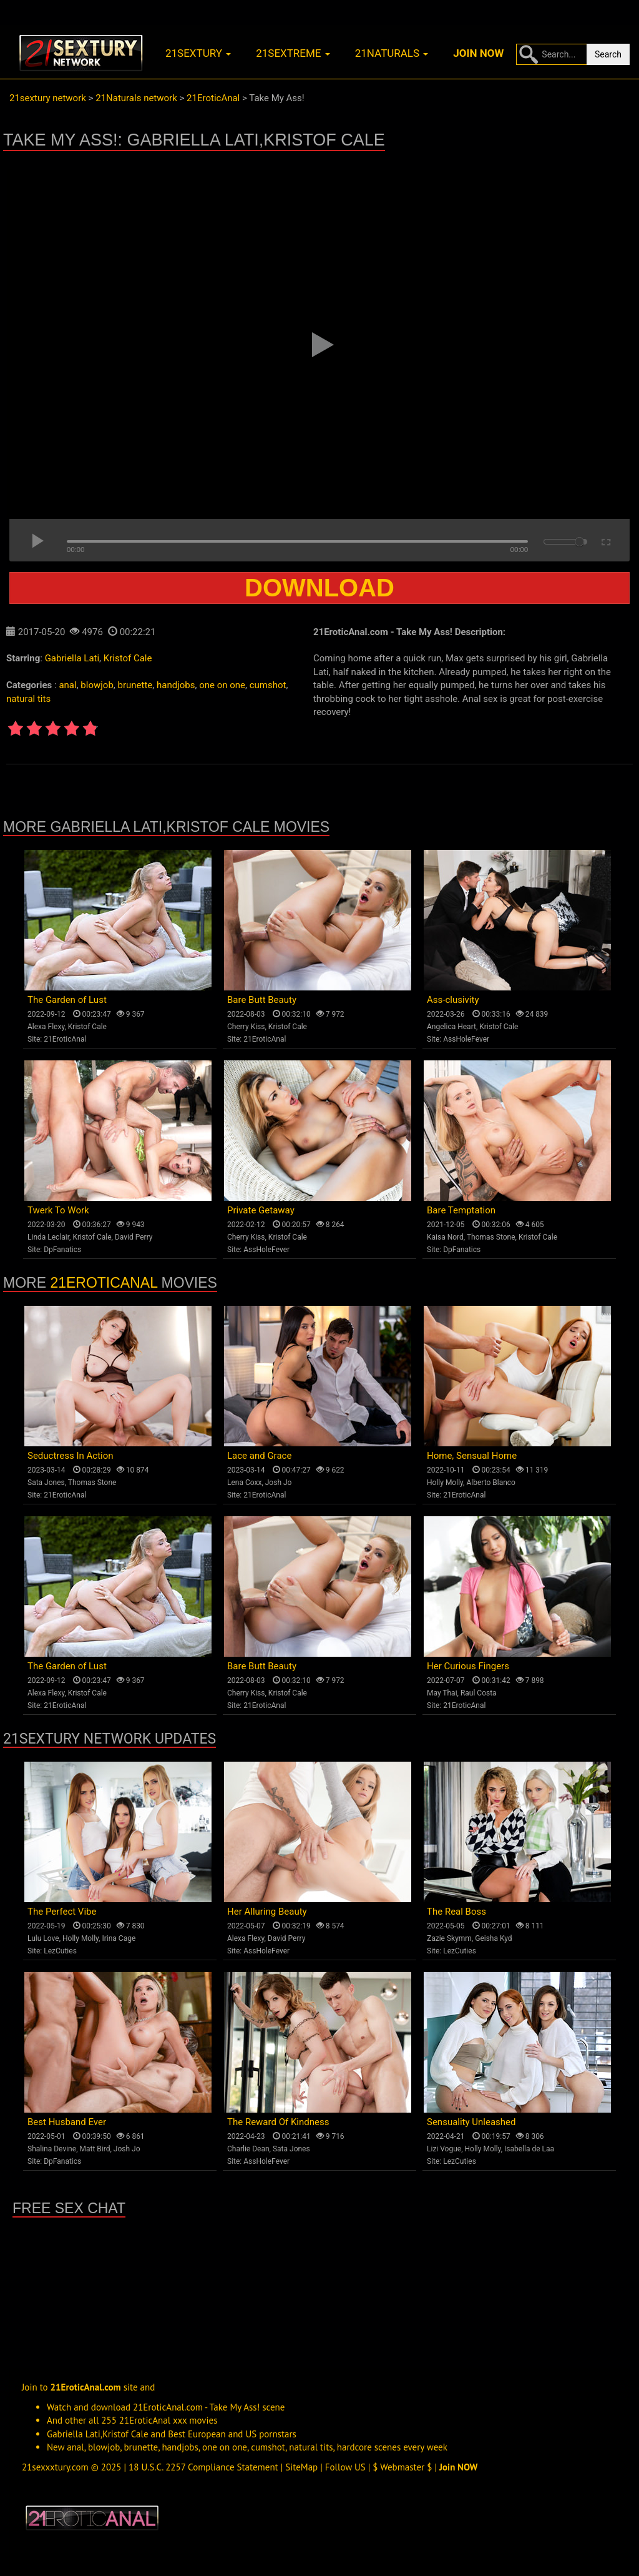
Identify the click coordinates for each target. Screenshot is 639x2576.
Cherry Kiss (246, 1026)
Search (608, 54)
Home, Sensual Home (472, 1455)
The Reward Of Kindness (278, 2122)
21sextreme (293, 53)
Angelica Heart (451, 1026)
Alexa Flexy (45, 1026)
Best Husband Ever (66, 2122)
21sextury (198, 53)
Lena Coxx (244, 1482)
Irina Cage (118, 1938)
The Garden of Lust (67, 999)
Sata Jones (46, 1482)
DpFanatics (62, 1249)
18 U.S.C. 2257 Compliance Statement (203, 2467)
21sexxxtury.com (55, 2467)
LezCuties (60, 1951)
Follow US (345, 2467)
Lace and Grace (259, 1455)
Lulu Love (43, 1938)
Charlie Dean (248, 2148)
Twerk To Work (58, 1210)
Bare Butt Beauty (261, 999)
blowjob (96, 685)
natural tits (28, 698)
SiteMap (301, 2467)
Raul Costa (479, 1693)
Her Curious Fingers (468, 1666)
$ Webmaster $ (402, 2467)
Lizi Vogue (444, 2148)
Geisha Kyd (493, 1938)
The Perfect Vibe (61, 1911)
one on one (222, 685)
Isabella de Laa (529, 2148)
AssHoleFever (466, 1039)
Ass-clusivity (453, 999)
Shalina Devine (51, 2148)
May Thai (442, 1693)
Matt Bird (94, 2148)
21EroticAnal (65, 1039)
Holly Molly (445, 1482)
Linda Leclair (48, 1237)
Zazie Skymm (449, 1938)
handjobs (176, 685)
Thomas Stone (491, 1237)
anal (67, 685)
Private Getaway (261, 1210)
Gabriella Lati (72, 658)
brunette (135, 685)
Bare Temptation (461, 1210)
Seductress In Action (70, 1455)
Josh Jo (278, 1482)
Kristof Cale (128, 658)
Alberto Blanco (490, 1482)
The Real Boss (456, 1911)
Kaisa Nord (445, 1237)
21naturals (392, 53)
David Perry (134, 1237)
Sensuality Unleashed (471, 2122)
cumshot (268, 685)
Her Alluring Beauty (267, 1911)
